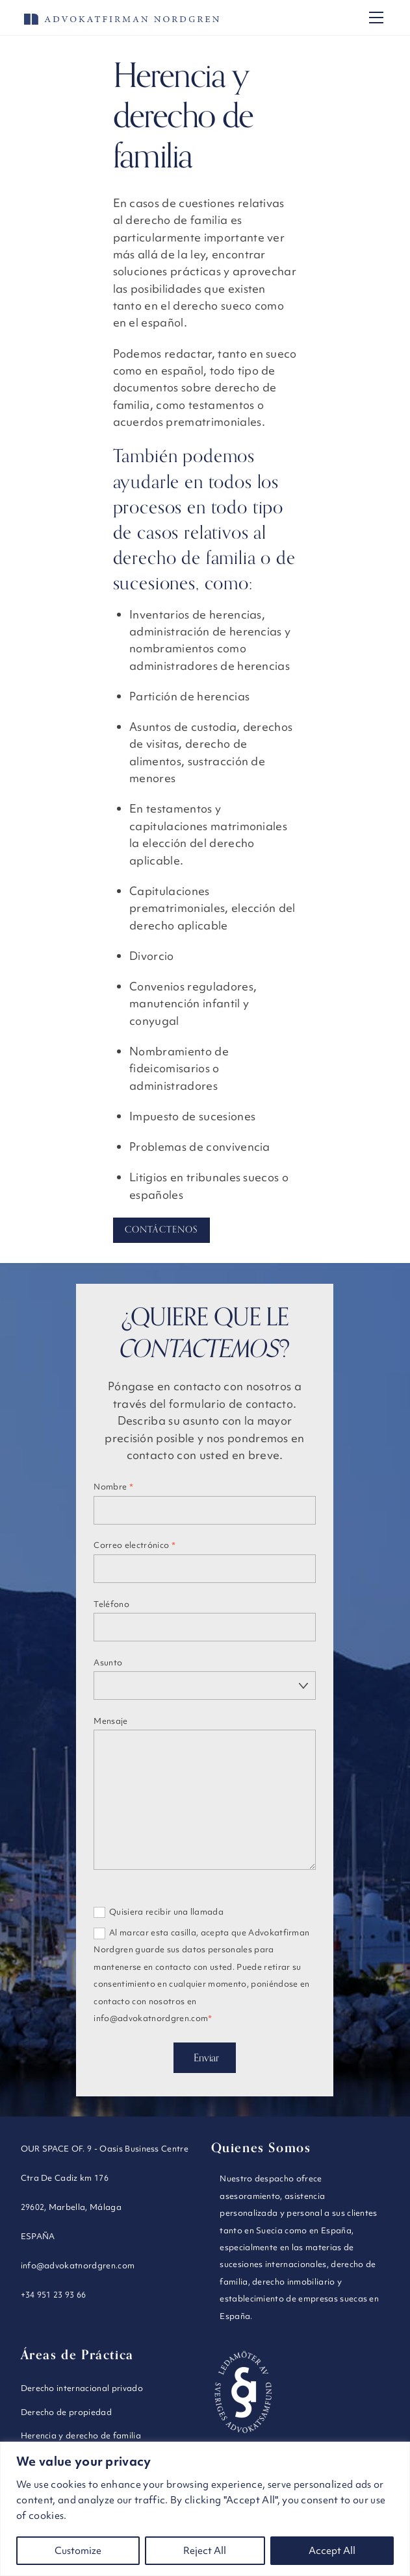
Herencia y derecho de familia (81, 2431)
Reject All (204, 2550)
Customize (78, 2550)
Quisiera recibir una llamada (159, 1907)
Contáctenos (161, 1229)
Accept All (332, 2550)
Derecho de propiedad (66, 2408)
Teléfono (111, 1604)
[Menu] (376, 18)
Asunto (108, 1662)
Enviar (206, 2054)
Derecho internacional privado (82, 2384)
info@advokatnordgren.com (78, 2261)
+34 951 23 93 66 (53, 2290)
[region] (205, 2509)
